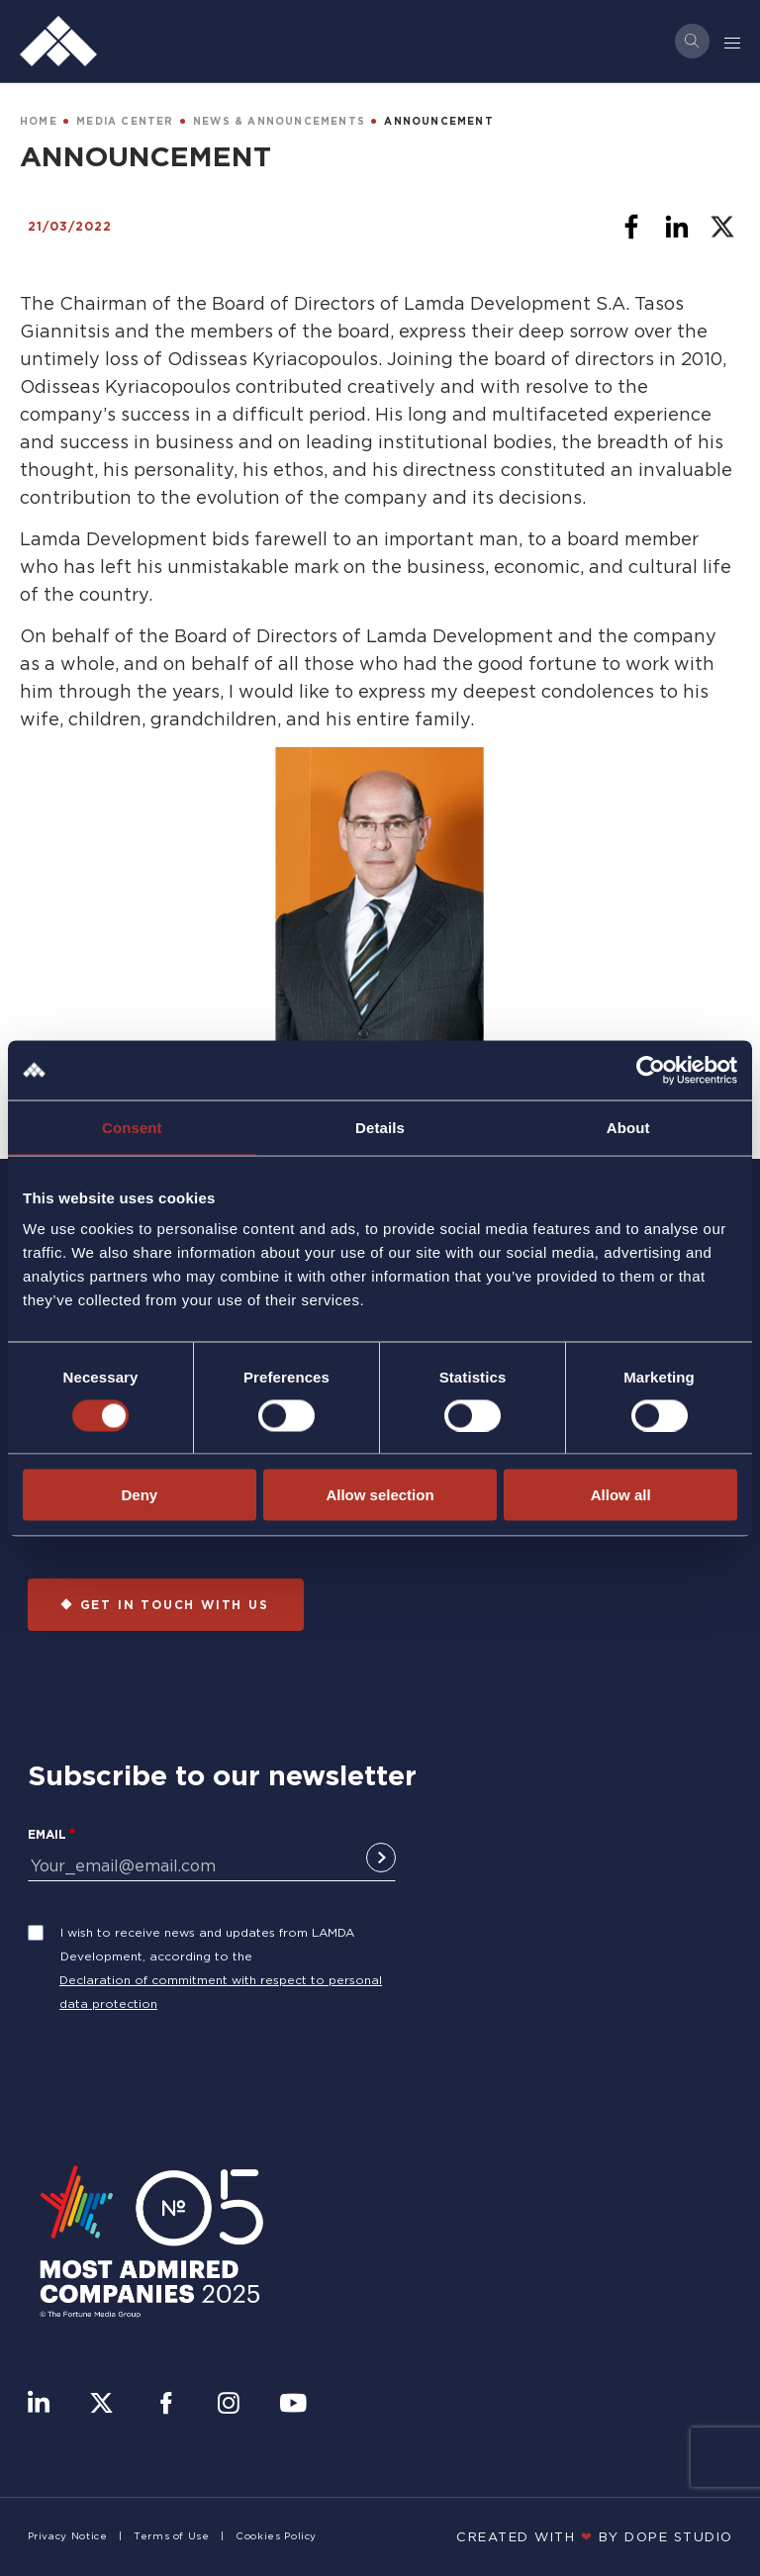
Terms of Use (172, 2535)
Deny (139, 1494)
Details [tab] (380, 1126)
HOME (38, 121)
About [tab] (628, 1126)
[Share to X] (722, 226)
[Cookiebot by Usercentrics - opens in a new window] (650, 1070)
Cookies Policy (276, 2535)
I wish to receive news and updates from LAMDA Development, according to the (207, 1944)
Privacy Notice (68, 2535)
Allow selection (379, 1494)
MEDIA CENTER (124, 121)
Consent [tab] (132, 1126)
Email (47, 1834)
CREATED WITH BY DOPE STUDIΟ (594, 2536)
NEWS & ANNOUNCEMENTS (279, 121)
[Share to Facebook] (631, 226)
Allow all (621, 1494)
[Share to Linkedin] (677, 226)
